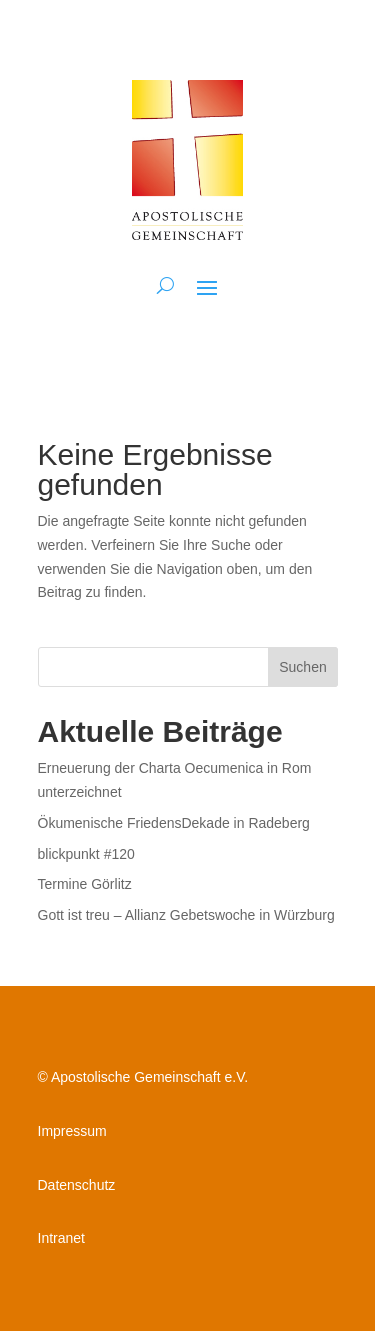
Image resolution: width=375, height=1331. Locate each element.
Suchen (302, 667)
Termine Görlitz (85, 884)
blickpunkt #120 (86, 854)
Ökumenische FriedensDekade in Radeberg (174, 823)
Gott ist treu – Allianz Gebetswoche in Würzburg (186, 915)
